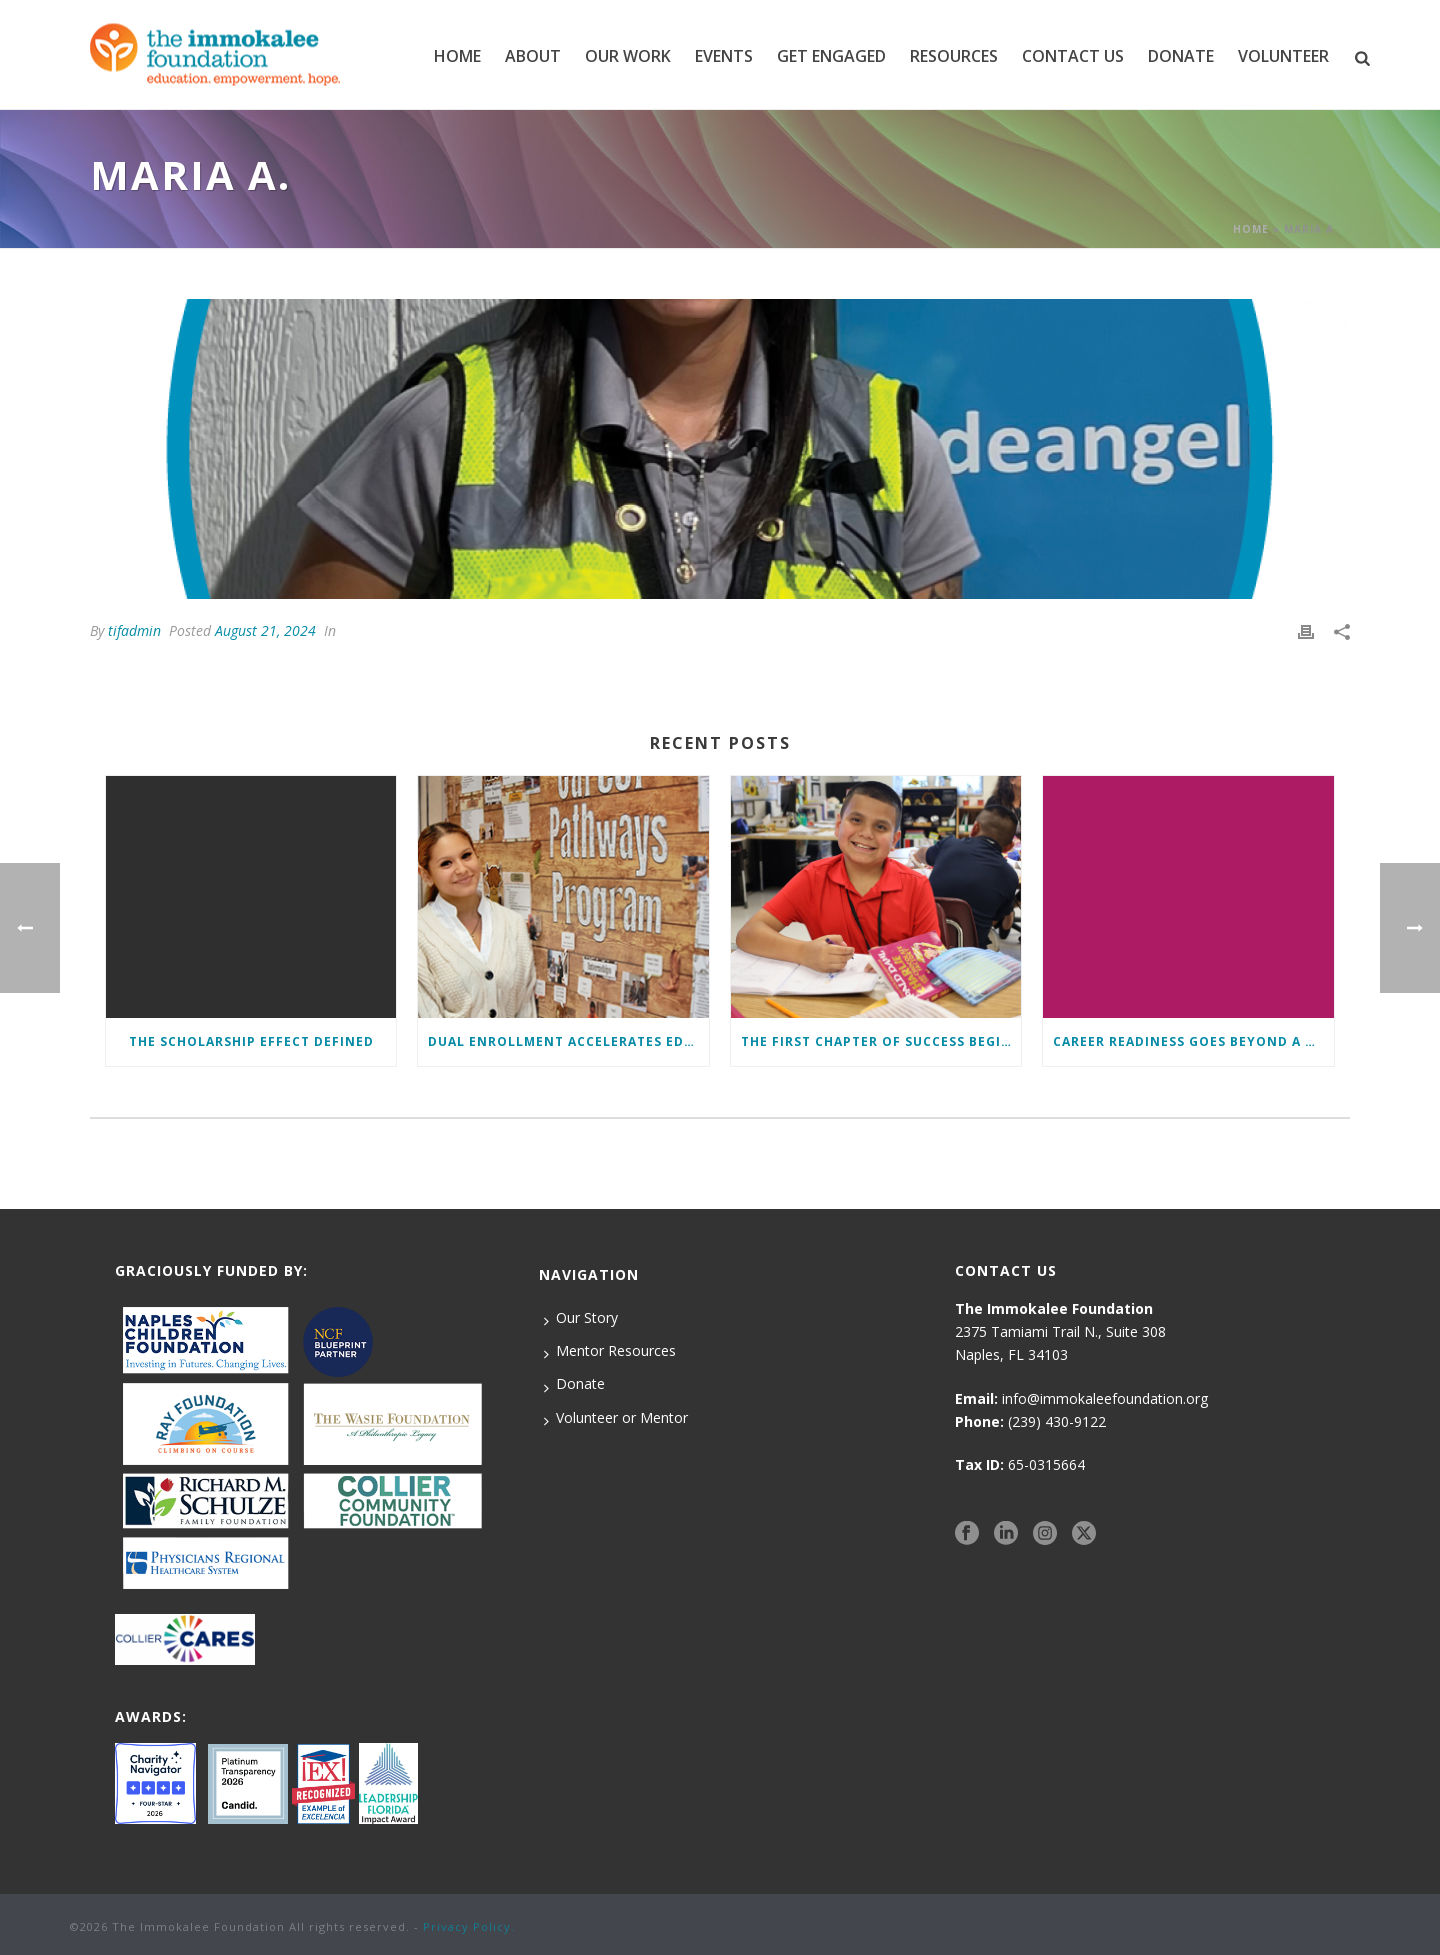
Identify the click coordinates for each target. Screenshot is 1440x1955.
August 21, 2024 (265, 630)
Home (457, 56)
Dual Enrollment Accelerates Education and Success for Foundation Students (568, 1041)
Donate (574, 1384)
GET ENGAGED (831, 56)
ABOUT (533, 56)
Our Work (628, 56)
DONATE (1181, 56)
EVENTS (724, 56)
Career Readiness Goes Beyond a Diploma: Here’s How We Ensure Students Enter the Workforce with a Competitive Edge (1193, 1041)
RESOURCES (954, 56)
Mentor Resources (610, 1351)
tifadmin (134, 630)
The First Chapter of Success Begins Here (881, 1041)
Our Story (581, 1318)
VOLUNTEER (1283, 56)
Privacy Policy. (469, 1926)
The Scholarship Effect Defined (251, 1041)
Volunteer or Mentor (616, 1418)
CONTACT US (1073, 56)
